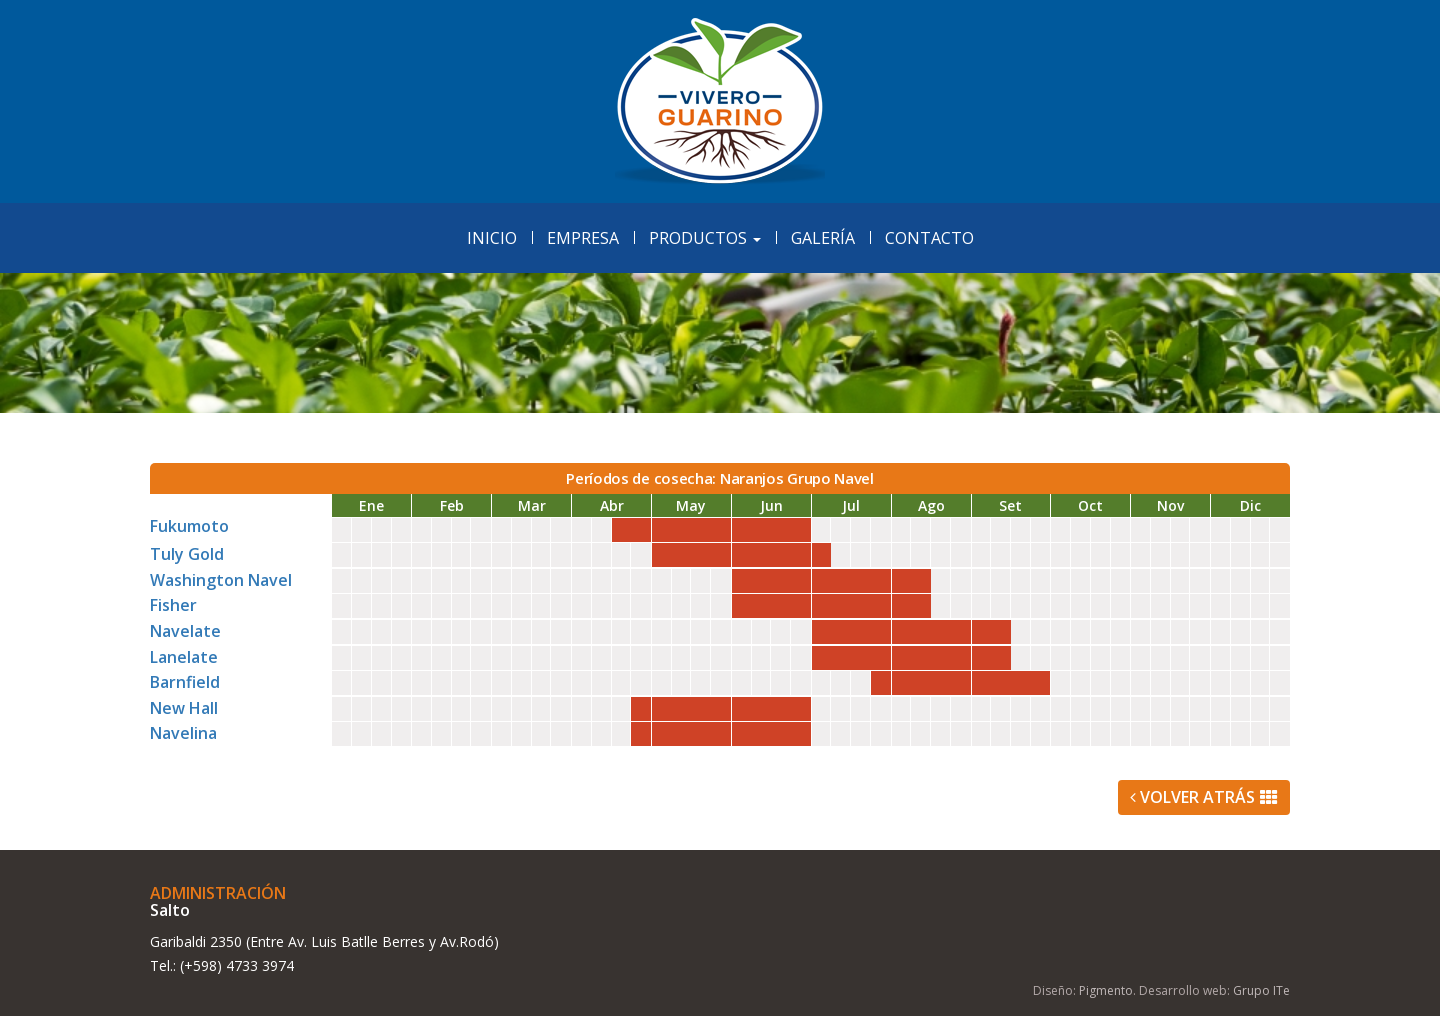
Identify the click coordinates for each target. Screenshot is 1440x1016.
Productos (705, 238)
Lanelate (184, 657)
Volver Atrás (1204, 797)
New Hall (184, 708)
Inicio (492, 238)
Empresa (583, 238)
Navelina (183, 733)
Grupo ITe (1261, 990)
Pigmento (1106, 990)
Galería (823, 238)
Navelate (185, 631)
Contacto (929, 238)
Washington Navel (221, 580)
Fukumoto (189, 526)
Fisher (173, 605)
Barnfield (185, 682)
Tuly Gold (187, 554)
